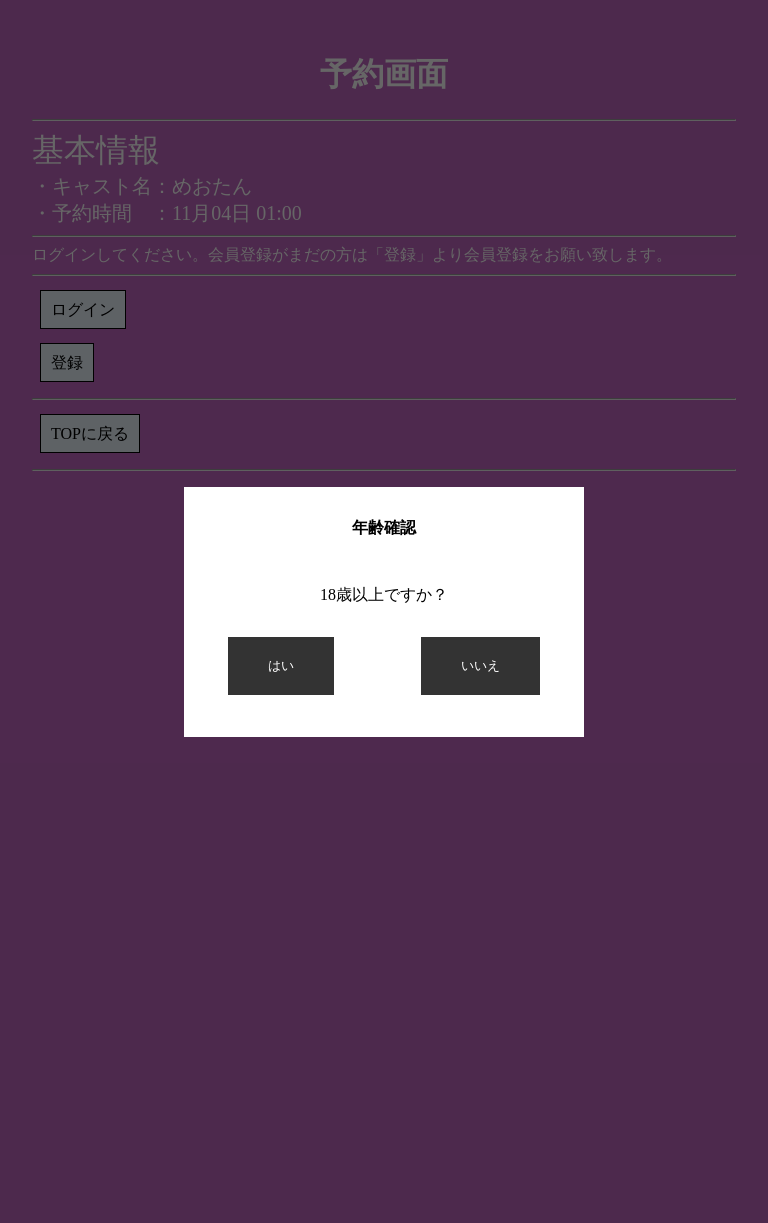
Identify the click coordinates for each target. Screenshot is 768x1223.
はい (281, 665)
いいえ (480, 665)
